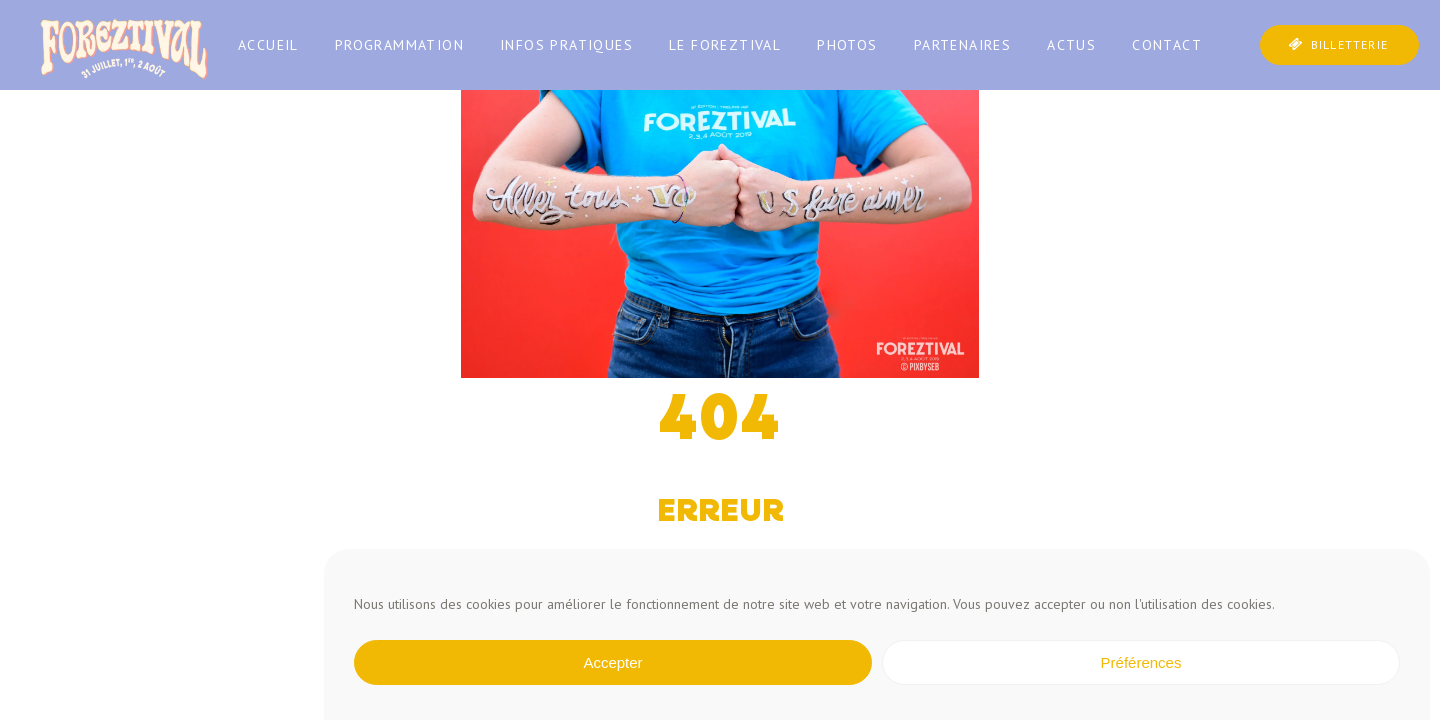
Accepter (612, 662)
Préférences (1141, 662)
